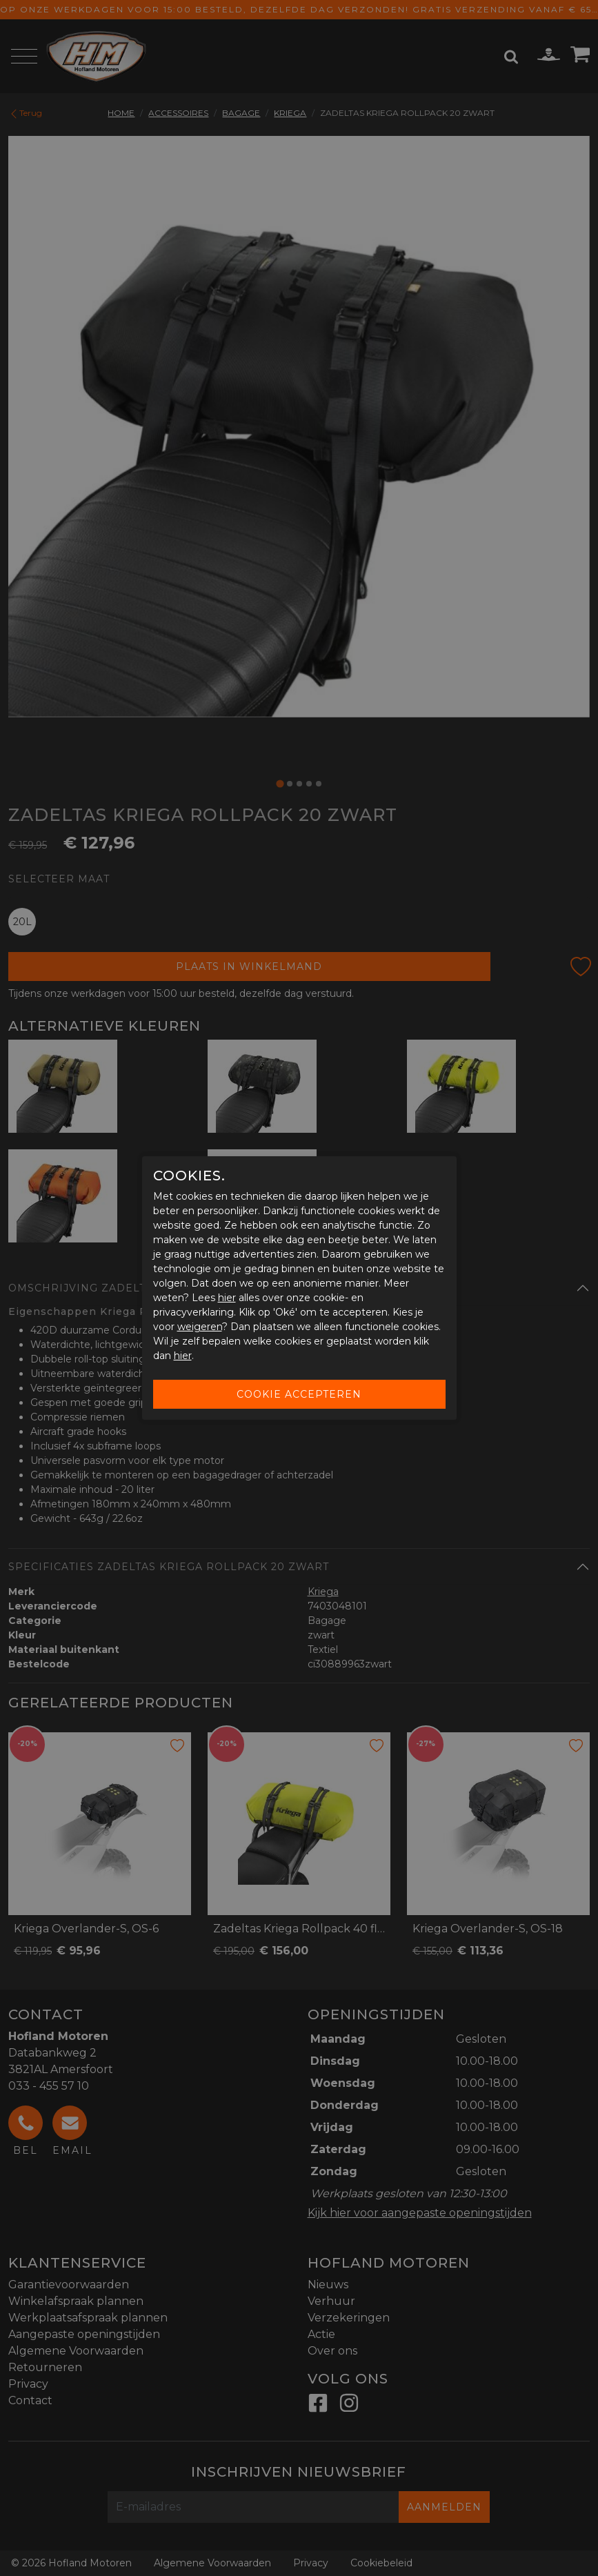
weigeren (199, 1326)
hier (227, 1297)
